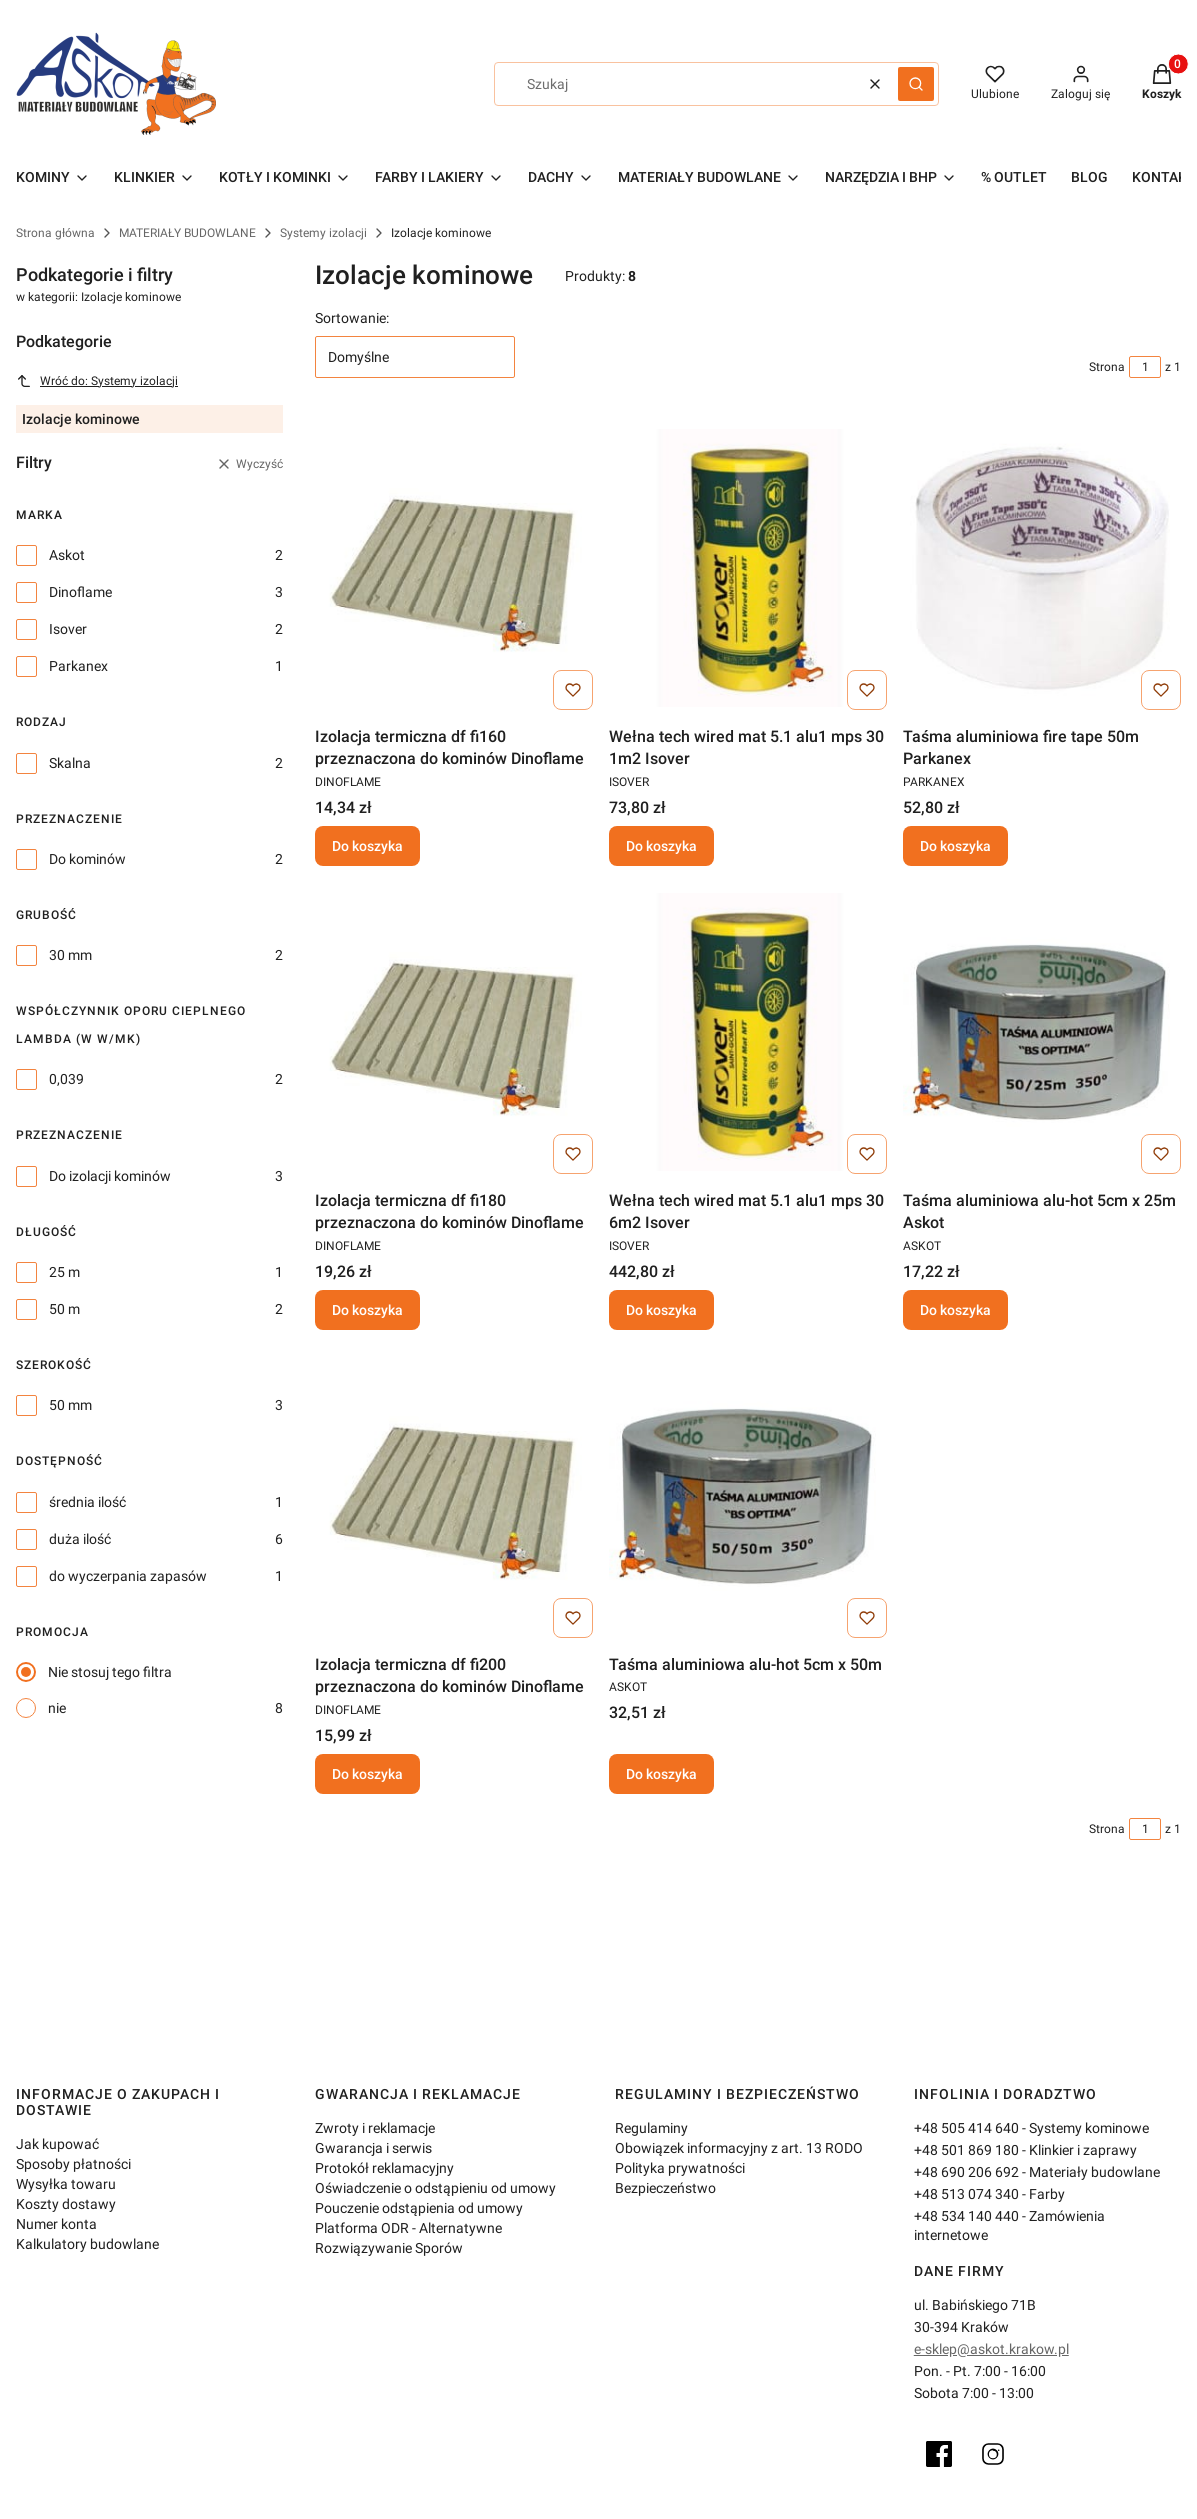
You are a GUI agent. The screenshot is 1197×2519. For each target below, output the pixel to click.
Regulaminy (651, 2128)
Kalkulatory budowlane (87, 2244)
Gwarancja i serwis (373, 2148)
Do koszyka (367, 846)
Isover (68, 629)
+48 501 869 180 (966, 2150)
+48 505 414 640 (966, 2128)
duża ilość (80, 1539)
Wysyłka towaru (66, 2184)
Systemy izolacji (323, 233)
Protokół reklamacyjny (384, 2168)
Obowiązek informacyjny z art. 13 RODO (739, 2148)
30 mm (70, 955)
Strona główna (55, 233)
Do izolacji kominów (110, 1176)
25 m (64, 1272)
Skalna (70, 763)
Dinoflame (80, 592)
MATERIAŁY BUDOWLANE (187, 233)
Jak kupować (57, 2144)
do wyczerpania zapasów (128, 1576)
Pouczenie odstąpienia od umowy (419, 2208)
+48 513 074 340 (966, 2194)
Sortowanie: (352, 318)
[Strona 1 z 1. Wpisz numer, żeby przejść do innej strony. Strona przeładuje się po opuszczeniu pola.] (1145, 367)
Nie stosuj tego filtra (110, 1672)
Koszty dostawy (66, 2204)
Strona (1107, 367)
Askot (67, 555)
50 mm (70, 1405)
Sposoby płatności (73, 2164)
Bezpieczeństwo (665, 2188)
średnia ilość (87, 1502)
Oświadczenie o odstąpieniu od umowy (435, 2188)
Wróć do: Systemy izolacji (97, 381)
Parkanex (78, 666)
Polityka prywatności (680, 2168)
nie (57, 1708)
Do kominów (87, 859)
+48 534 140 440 (966, 2216)
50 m (64, 1309)
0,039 (66, 1079)
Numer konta (56, 2224)
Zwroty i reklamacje (375, 2128)
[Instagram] (993, 2454)
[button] (916, 84)
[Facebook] (939, 2454)
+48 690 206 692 (966, 2172)
